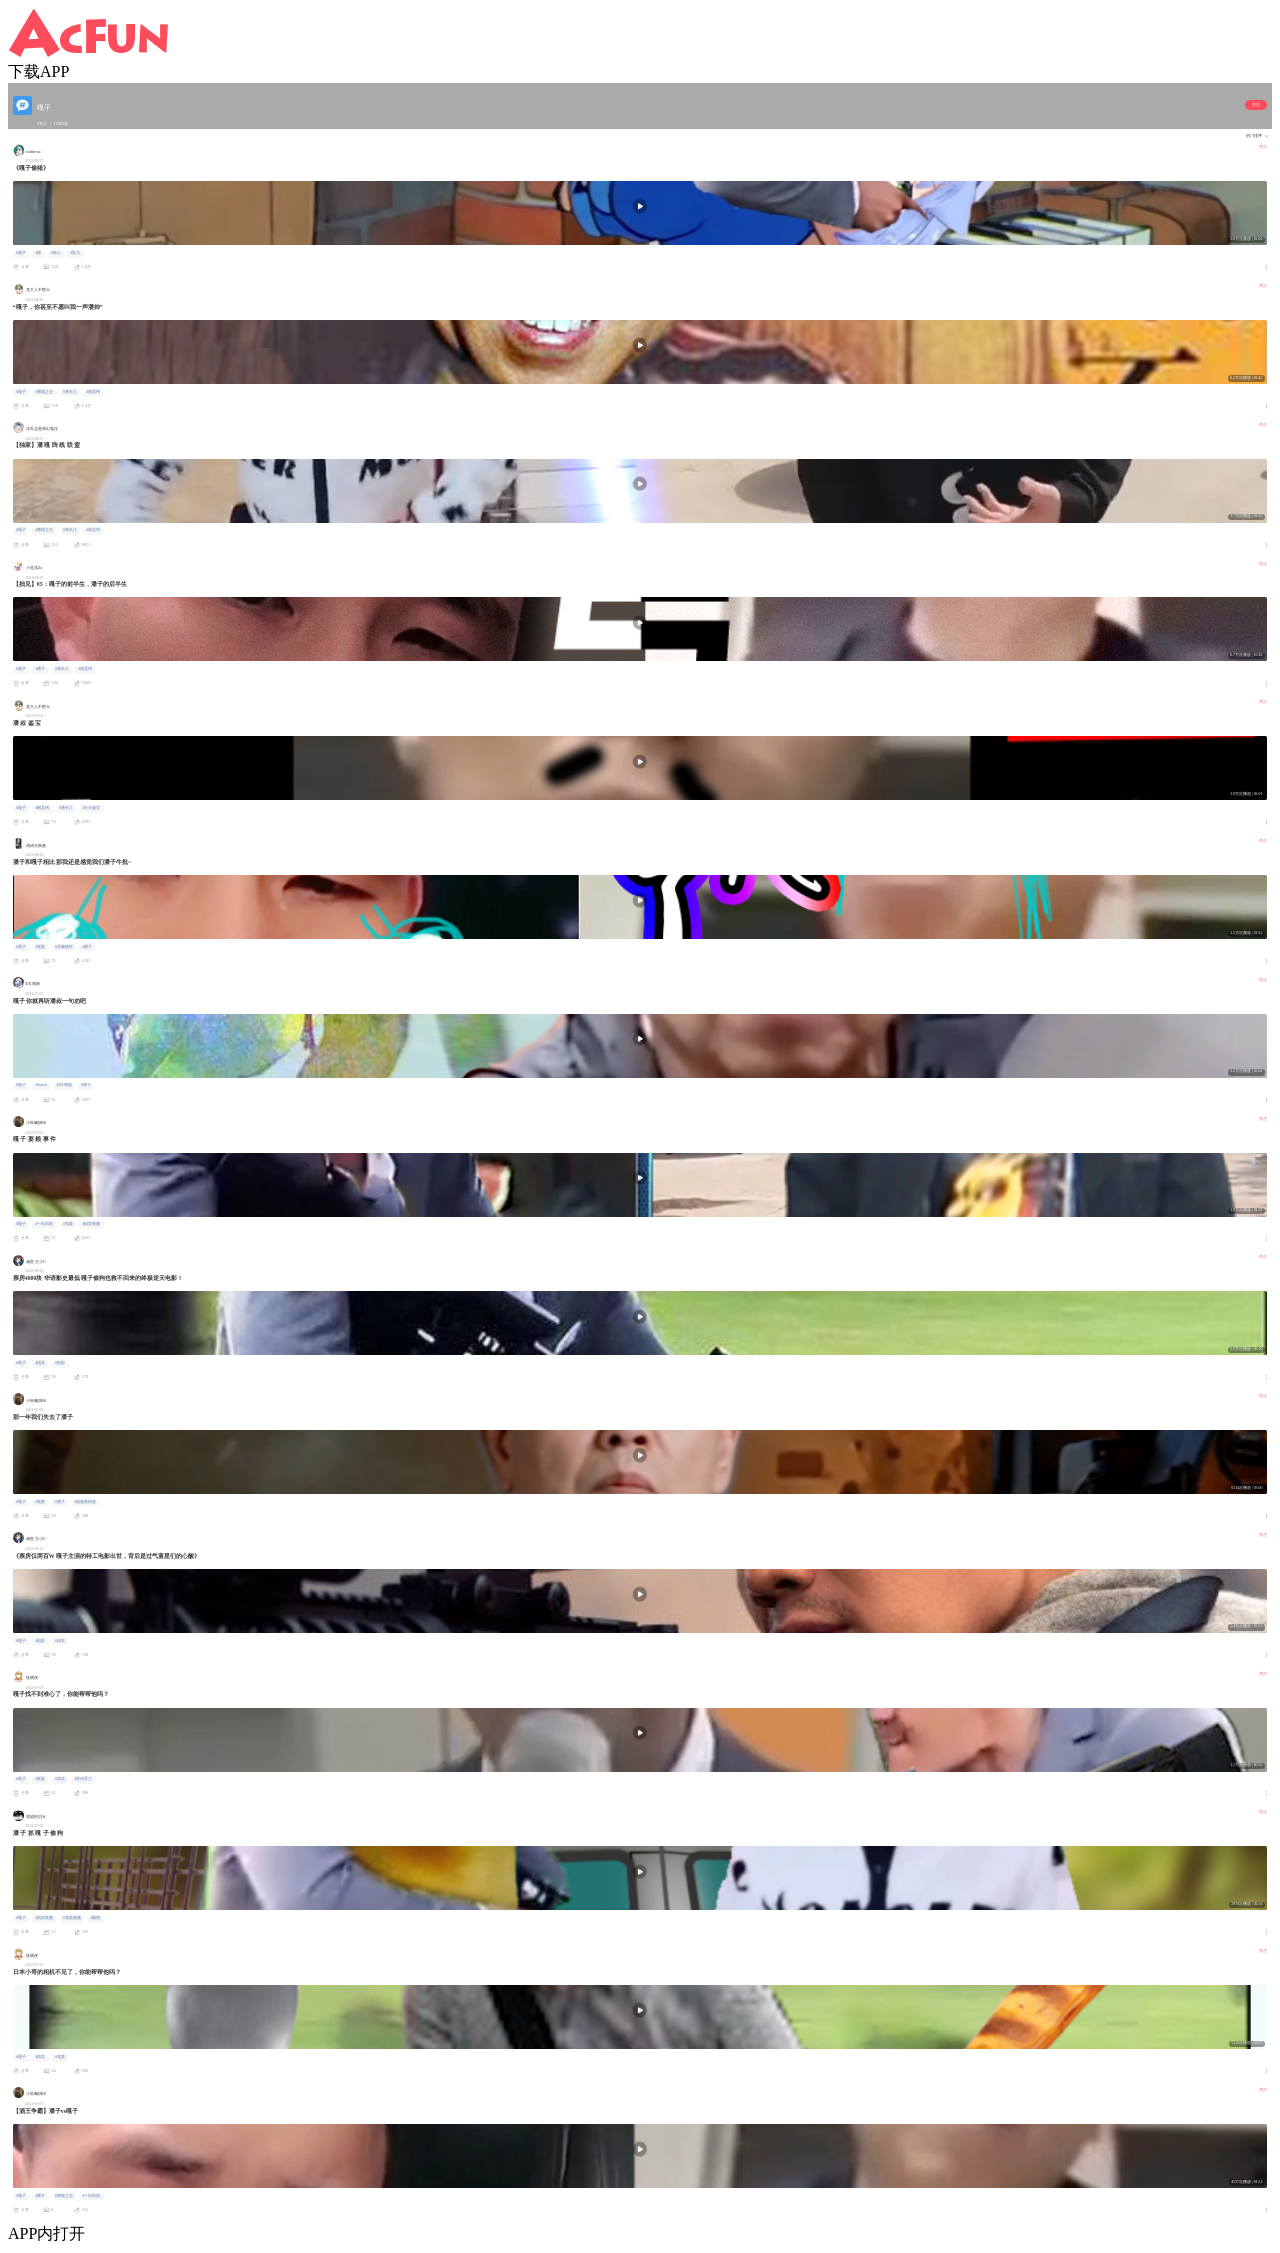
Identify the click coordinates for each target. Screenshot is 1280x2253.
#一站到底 (44, 1224)
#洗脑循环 (64, 947)
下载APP (38, 71)
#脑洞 (95, 1918)
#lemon (40, 1085)
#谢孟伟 (93, 392)
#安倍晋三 (83, 1779)
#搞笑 (40, 1363)
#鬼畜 (40, 947)
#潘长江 (70, 392)
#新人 (56, 253)
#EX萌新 (64, 1085)
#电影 (60, 1363)
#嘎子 (21, 253)
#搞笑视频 (91, 1224)
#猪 (38, 253)
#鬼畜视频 (72, 1918)
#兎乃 (75, 253)
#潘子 (40, 669)
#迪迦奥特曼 (85, 1502)
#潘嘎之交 (44, 392)
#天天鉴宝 (91, 808)
